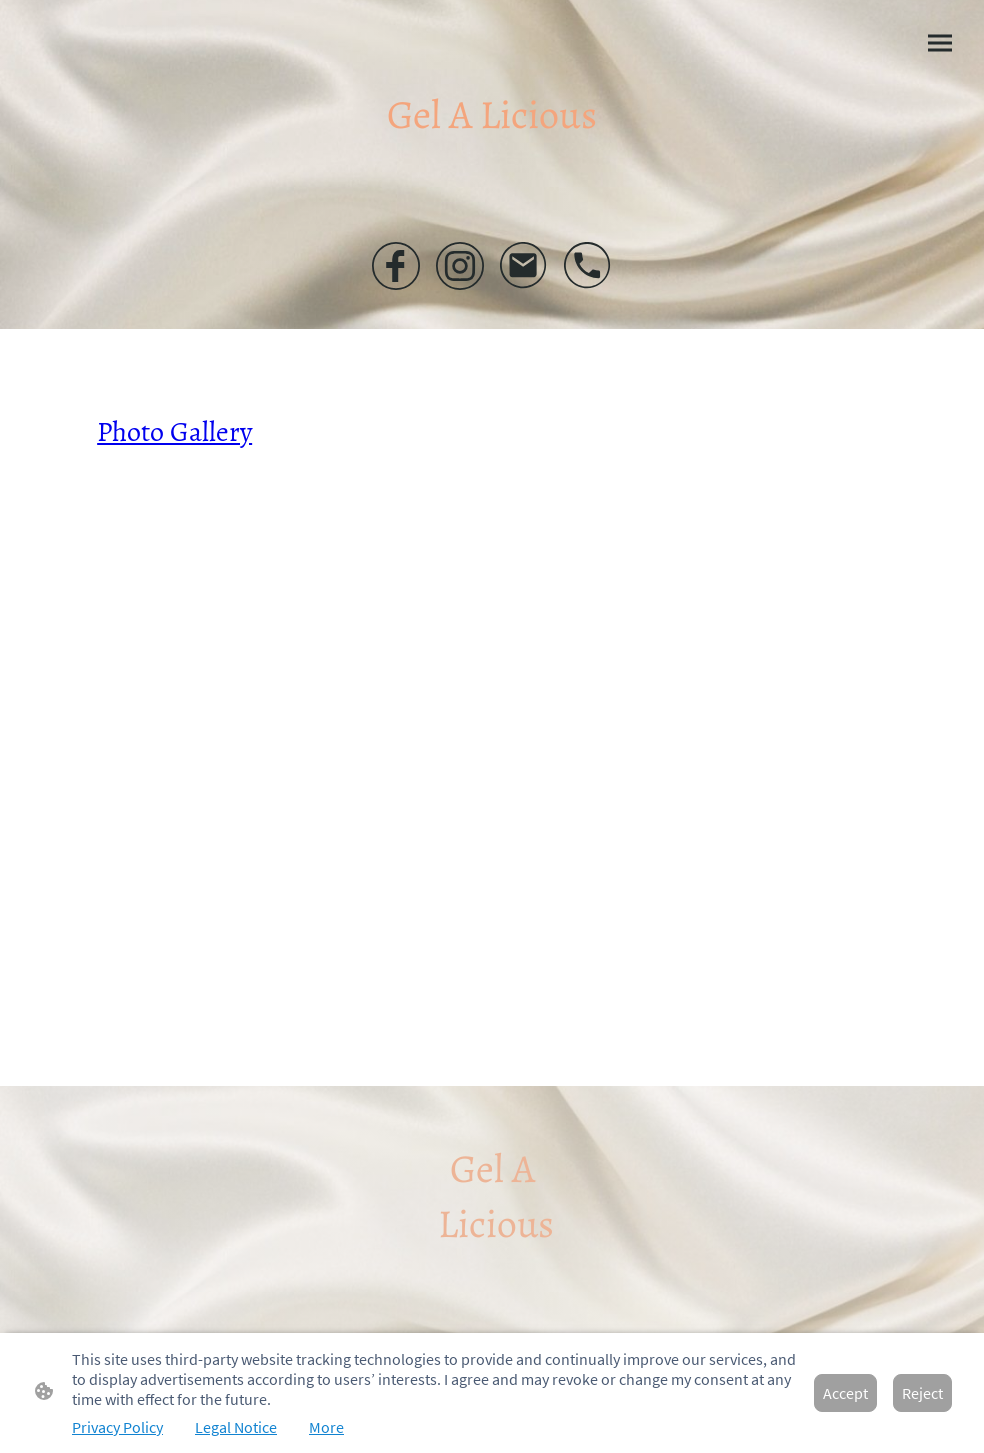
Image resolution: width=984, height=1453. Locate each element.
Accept (845, 1393)
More (326, 1427)
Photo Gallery (174, 432)
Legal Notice (236, 1427)
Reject (922, 1393)
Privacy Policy (117, 1427)
